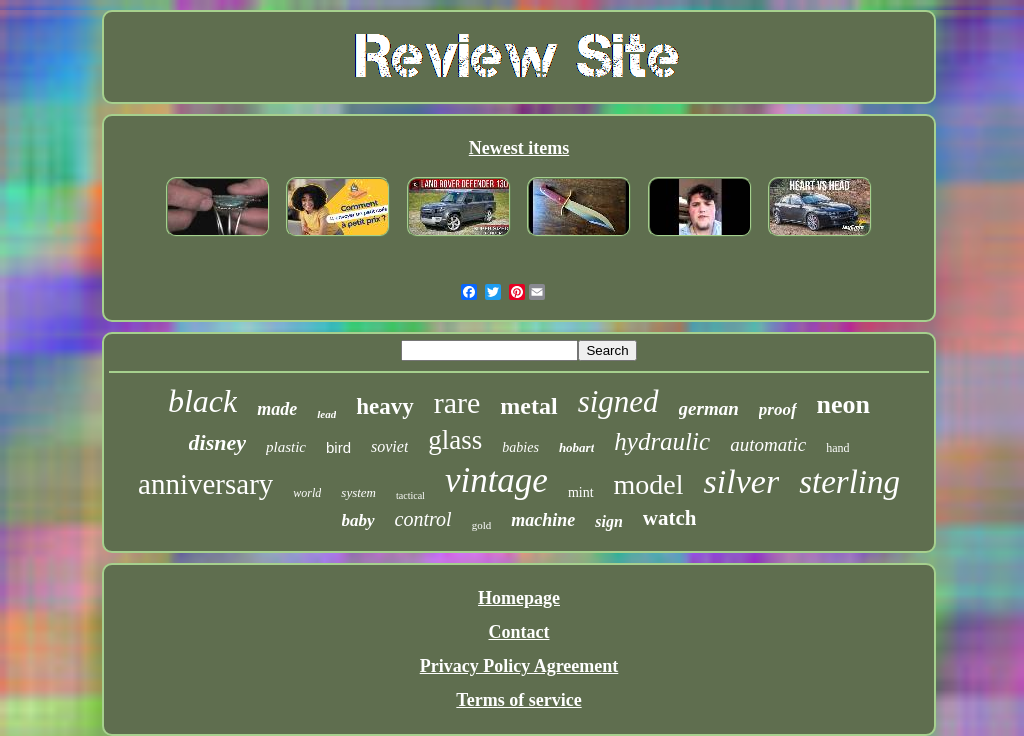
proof (778, 409)
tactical (410, 495)
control (423, 519)
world (307, 493)
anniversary (205, 484)
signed (618, 401)
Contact (518, 632)
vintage (496, 480)
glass (455, 440)
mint (581, 492)
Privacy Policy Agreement (519, 666)
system (358, 492)
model (649, 484)
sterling (849, 482)
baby (358, 520)
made (277, 409)
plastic (286, 447)
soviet (389, 446)
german (709, 408)
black (202, 401)
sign (609, 521)
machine (543, 520)
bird (338, 447)
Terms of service (518, 700)
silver (742, 481)
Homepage (519, 598)
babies (520, 447)
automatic (768, 444)
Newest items (519, 148)
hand (837, 448)
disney (217, 442)
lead (326, 414)
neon (843, 404)
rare (457, 402)
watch (670, 518)
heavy (385, 406)
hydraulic (662, 441)
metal (528, 406)
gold (482, 525)
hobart (576, 447)
